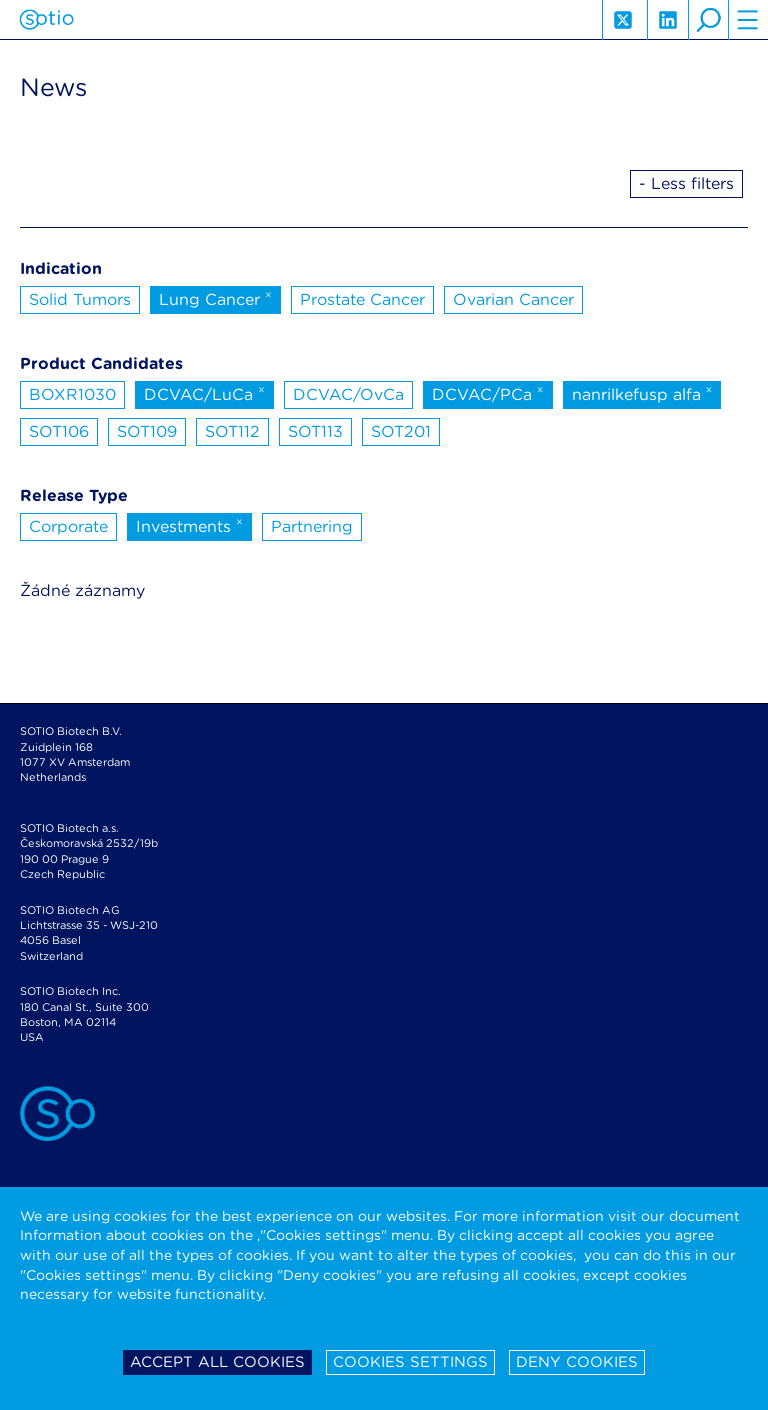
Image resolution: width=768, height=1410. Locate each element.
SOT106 (59, 431)
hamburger (748, 20)
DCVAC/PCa (488, 393)
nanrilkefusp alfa (642, 393)
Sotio (46, 20)
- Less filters (686, 183)
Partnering (312, 526)
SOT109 (147, 431)
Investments (189, 525)
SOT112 (232, 431)
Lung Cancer (215, 298)
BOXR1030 (72, 394)
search (708, 20)
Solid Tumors (80, 299)
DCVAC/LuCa (204, 393)
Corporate (68, 526)
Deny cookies (577, 1362)
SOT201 (401, 431)
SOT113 (315, 431)
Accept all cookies (217, 1362)
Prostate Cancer (362, 299)
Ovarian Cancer (513, 299)
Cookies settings (410, 1362)
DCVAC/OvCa (348, 394)
